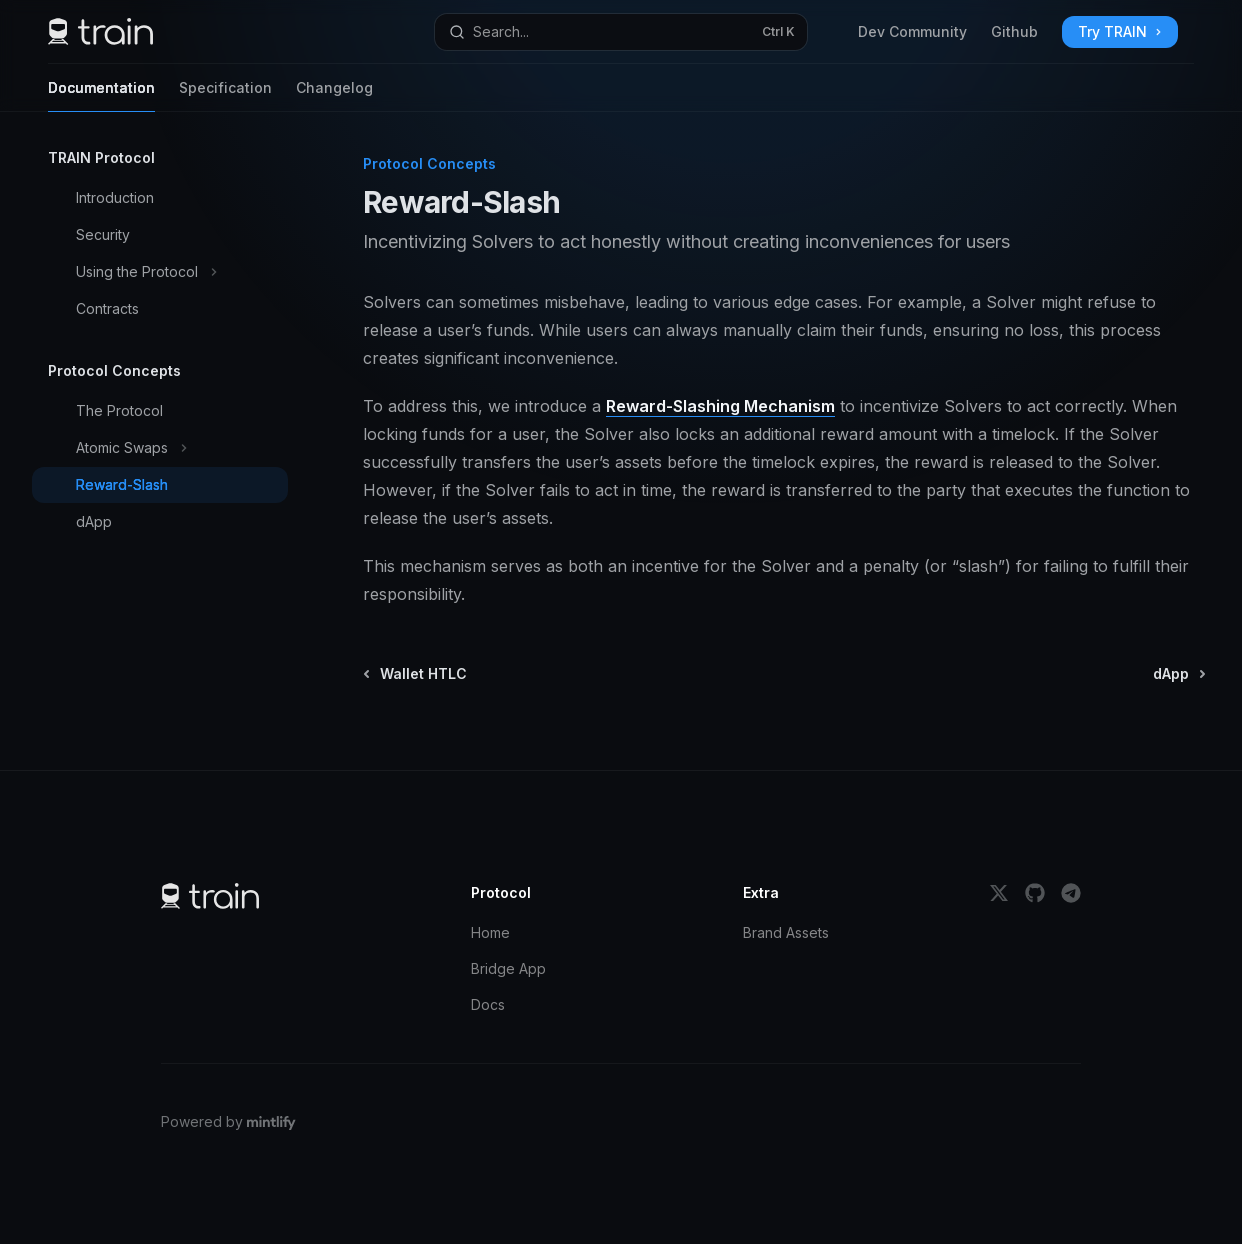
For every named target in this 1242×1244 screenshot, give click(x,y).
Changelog (334, 95)
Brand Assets (786, 932)
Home (490, 932)
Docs (488, 1004)
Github (1014, 31)
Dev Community (912, 31)
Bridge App (508, 968)
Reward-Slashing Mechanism (720, 406)
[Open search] (620, 32)
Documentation (101, 95)
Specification (225, 95)
